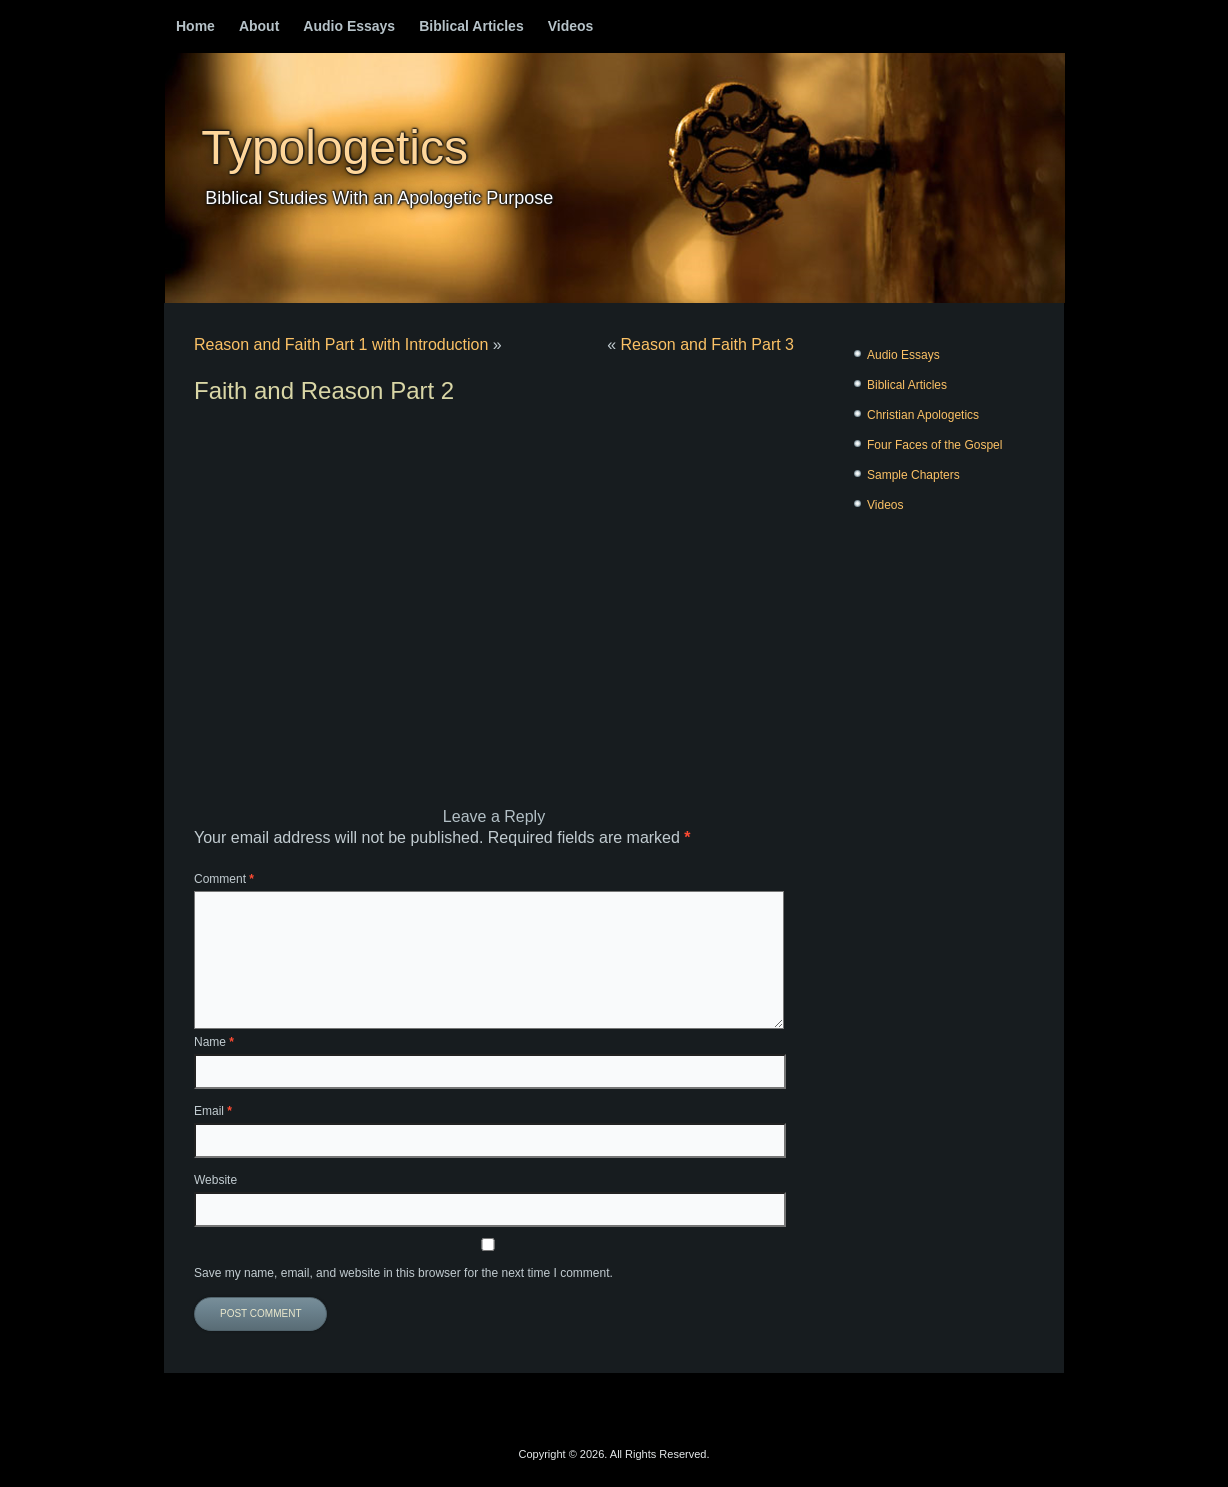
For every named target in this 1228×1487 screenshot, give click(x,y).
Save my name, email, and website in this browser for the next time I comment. (403, 1273)
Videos (571, 26)
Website (215, 1180)
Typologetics (334, 147)
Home (195, 26)
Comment (224, 879)
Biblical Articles (471, 26)
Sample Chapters (913, 475)
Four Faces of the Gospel (934, 445)
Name (214, 1042)
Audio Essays (349, 26)
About (259, 26)
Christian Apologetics (923, 415)
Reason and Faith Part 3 (707, 344)
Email (213, 1111)
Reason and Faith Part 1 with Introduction (341, 344)
